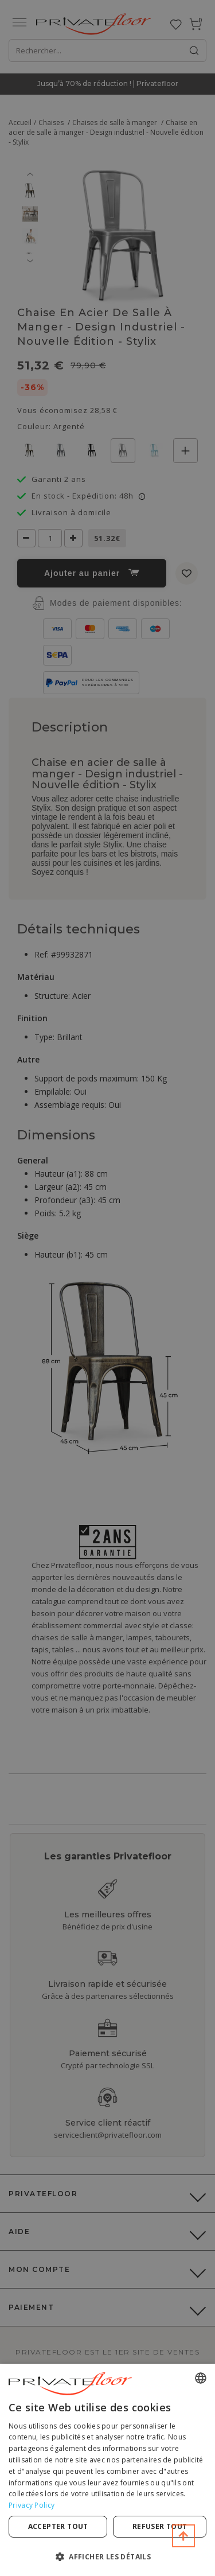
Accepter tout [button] (58, 2526)
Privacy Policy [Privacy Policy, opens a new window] (31, 2505)
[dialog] (107, 2470)
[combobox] (200, 2378)
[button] (107, 2556)
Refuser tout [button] (159, 2526)
